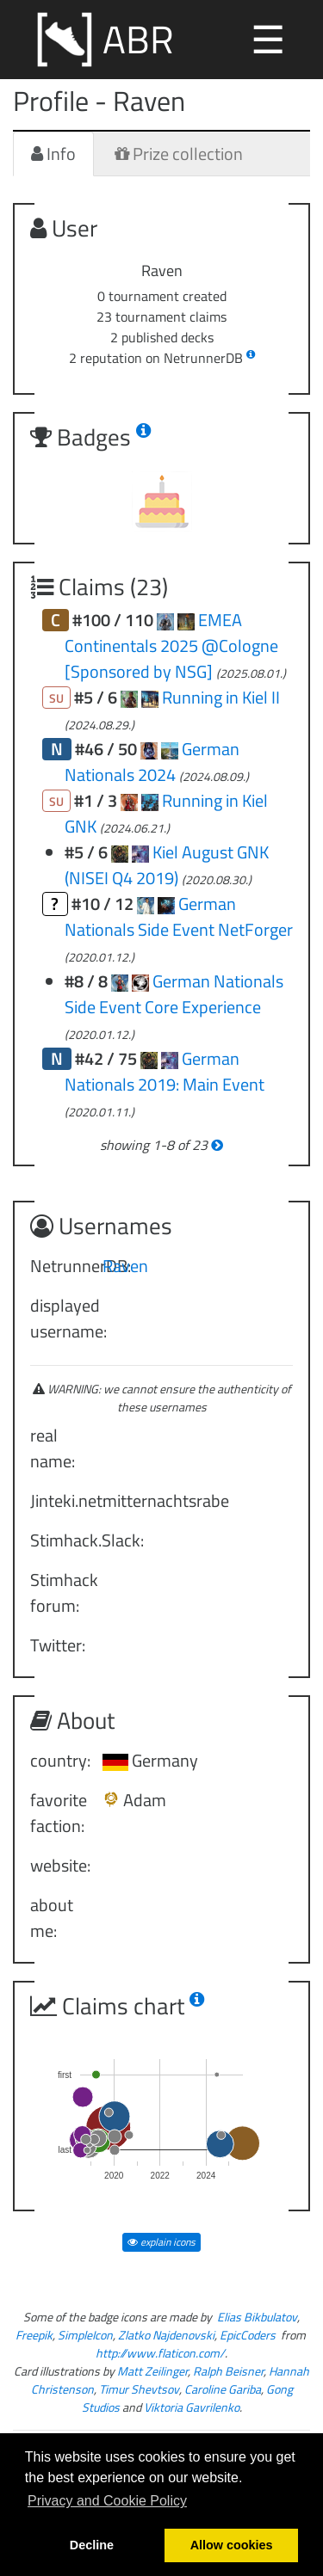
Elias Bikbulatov (257, 2317)
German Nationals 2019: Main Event (164, 1071)
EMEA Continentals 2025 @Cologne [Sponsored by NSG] (171, 645)
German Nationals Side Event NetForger (179, 916)
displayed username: (60, 1318)
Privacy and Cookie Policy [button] (107, 2500)
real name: (52, 1448)
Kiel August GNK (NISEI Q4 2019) (167, 865)
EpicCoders (248, 2335)
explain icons (161, 2242)
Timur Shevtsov (139, 2389)
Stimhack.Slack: (60, 1540)
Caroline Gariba (222, 2389)
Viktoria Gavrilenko (191, 2407)
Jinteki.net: (60, 1500)
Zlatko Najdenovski (166, 2335)
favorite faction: (58, 1812)
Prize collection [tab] (179, 153)
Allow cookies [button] (231, 2545)
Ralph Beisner (228, 2371)
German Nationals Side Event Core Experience (174, 994)
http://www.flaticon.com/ (160, 2353)
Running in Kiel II (221, 697)
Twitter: (57, 1645)
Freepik (34, 2335)
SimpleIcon (85, 2335)
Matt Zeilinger (152, 2371)
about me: (51, 1917)
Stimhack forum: (60, 1592)
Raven (125, 1265)
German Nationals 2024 (152, 761)
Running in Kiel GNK (166, 813)
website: (60, 1865)
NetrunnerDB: (60, 1265)
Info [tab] (53, 153)
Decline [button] (92, 2545)
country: (60, 1760)
